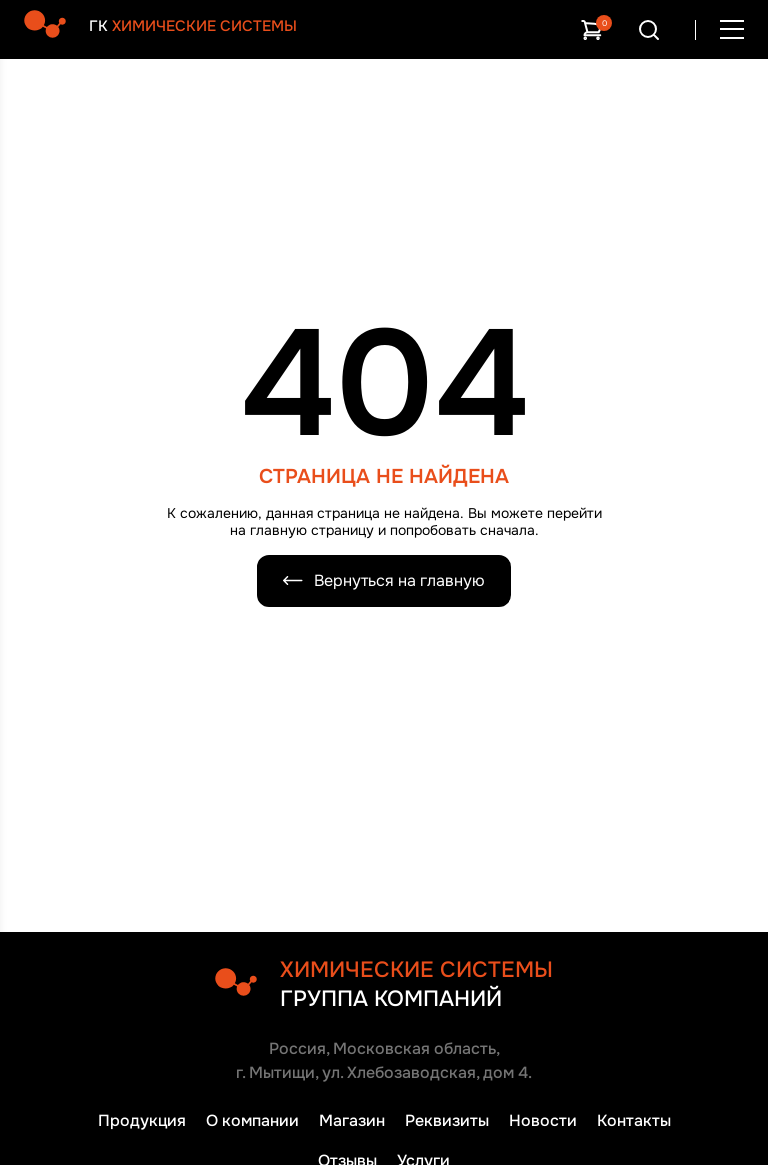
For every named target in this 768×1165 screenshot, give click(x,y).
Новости (543, 1120)
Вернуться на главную (384, 580)
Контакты (634, 1120)
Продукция (142, 1120)
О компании (252, 1120)
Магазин (352, 1120)
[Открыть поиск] (649, 30)
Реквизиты (447, 1120)
